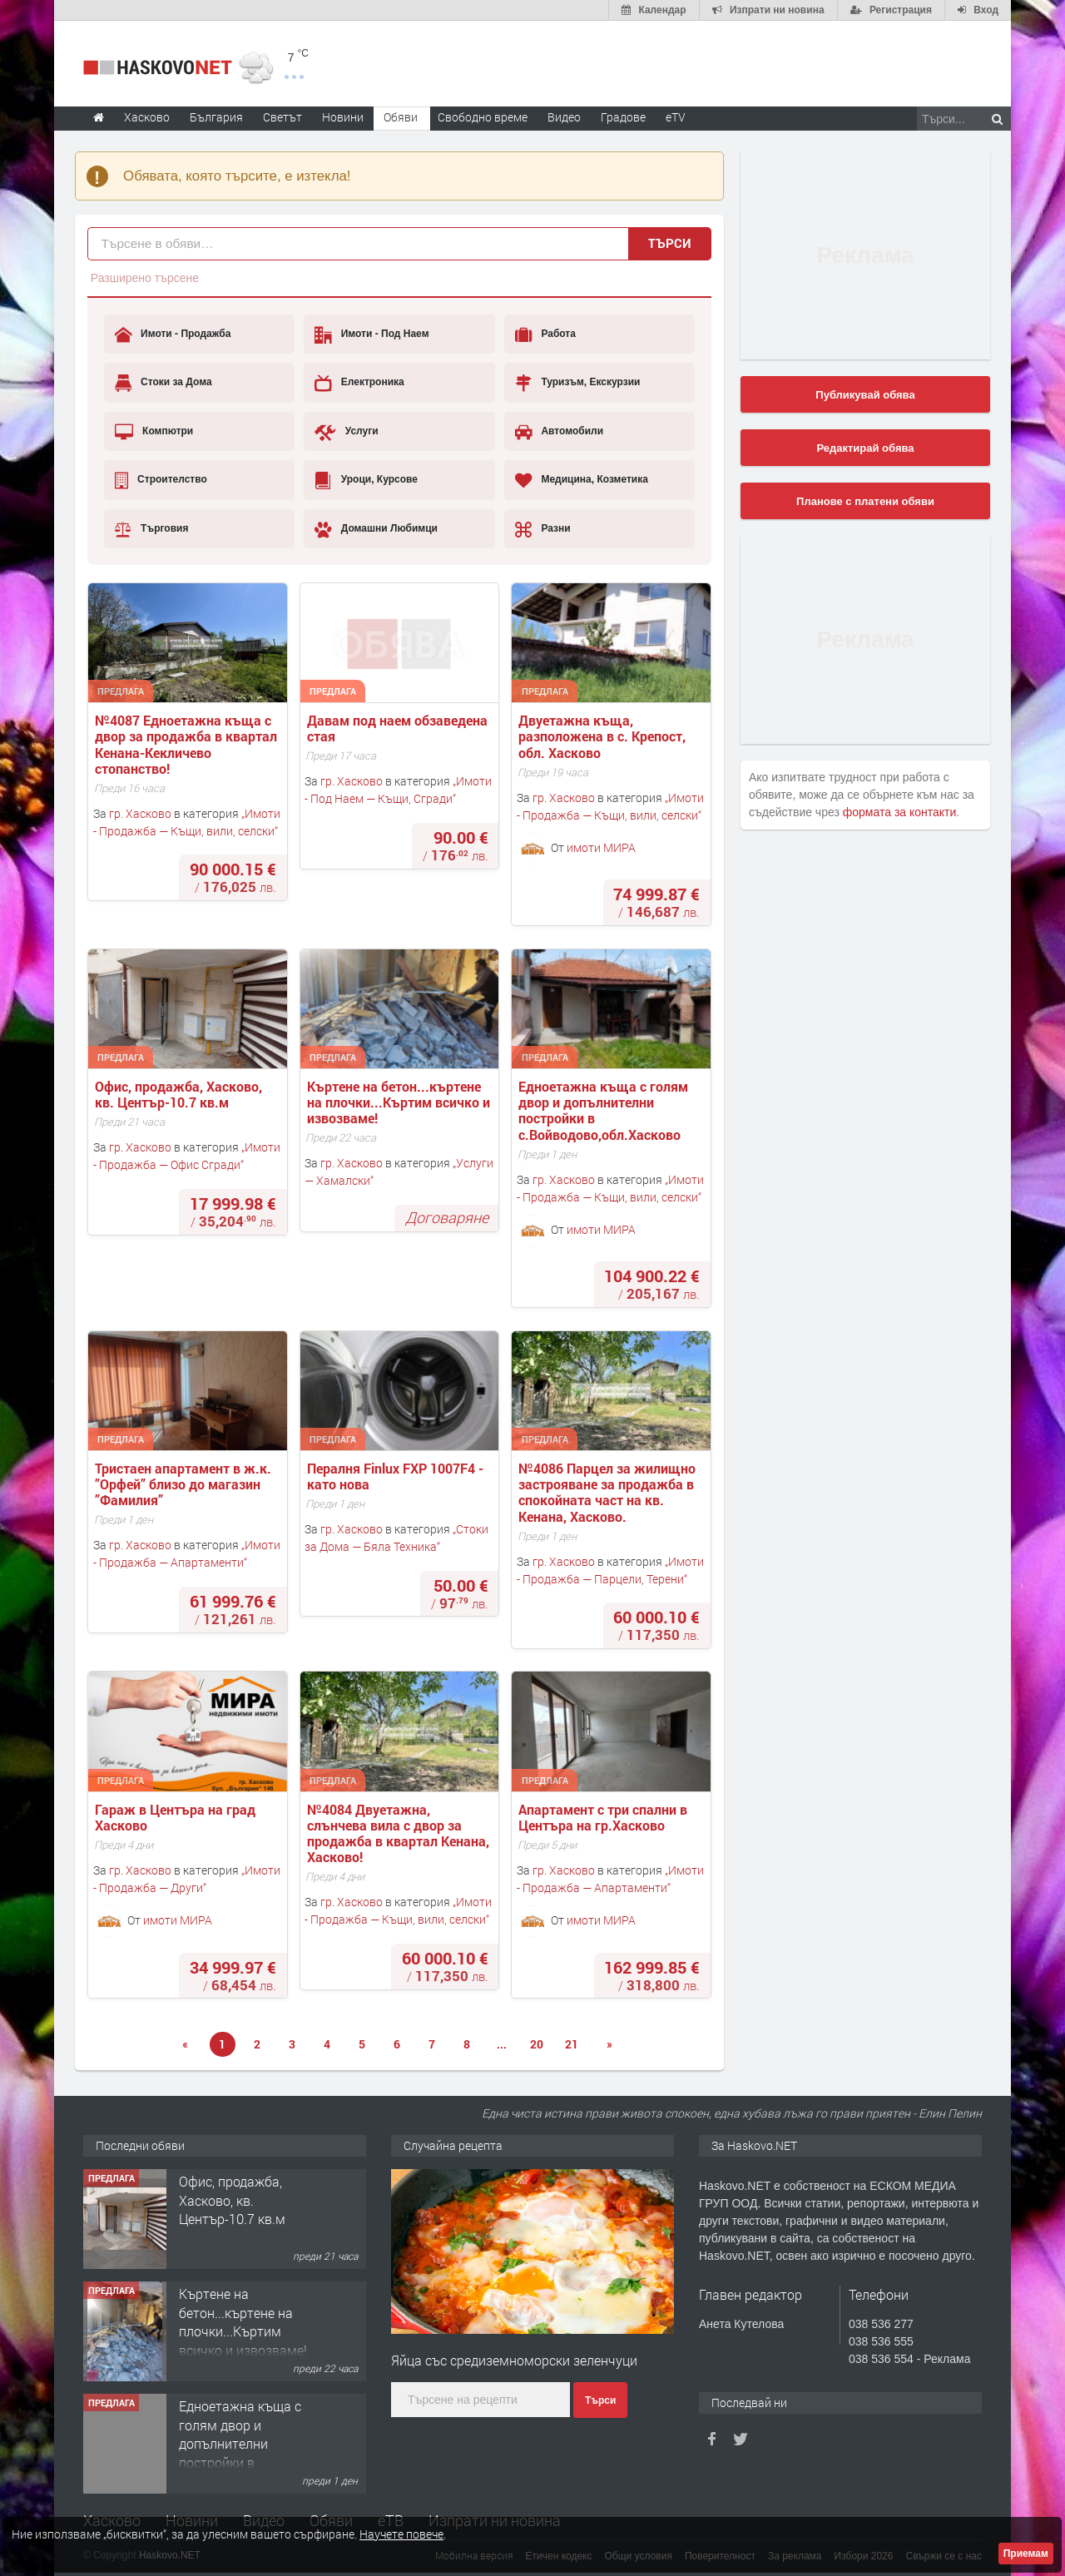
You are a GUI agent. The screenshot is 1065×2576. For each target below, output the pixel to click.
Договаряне (446, 1217)
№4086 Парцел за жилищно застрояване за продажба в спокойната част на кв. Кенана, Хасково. (608, 1492)
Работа (545, 334)
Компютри (154, 432)
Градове (623, 117)
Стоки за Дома (163, 382)
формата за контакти (900, 812)
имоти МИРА (601, 847)
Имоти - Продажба (173, 334)
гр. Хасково (140, 813)
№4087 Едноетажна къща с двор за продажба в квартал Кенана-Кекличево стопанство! (187, 744)
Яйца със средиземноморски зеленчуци (514, 2360)
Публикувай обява (864, 395)
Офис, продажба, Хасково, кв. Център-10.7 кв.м (180, 1094)
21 (571, 2044)
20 (536, 2044)
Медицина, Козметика (581, 480)
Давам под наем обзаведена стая (399, 728)
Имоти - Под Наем (371, 334)
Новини (343, 117)
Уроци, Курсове (366, 480)
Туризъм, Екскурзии (577, 382)
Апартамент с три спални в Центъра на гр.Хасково (604, 1817)
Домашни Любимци (376, 529)
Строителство (161, 480)
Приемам (1025, 2553)
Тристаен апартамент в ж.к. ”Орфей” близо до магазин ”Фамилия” (185, 1484)
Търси (669, 243)
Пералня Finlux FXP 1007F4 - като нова (397, 1476)
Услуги (346, 432)
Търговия (152, 529)
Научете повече (401, 2534)
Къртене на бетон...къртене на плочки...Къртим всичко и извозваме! (400, 1102)
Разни (543, 529)
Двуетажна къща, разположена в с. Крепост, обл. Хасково (603, 736)
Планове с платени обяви (865, 501)
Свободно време (483, 117)
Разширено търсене (145, 278)
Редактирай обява (865, 448)
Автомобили (559, 432)
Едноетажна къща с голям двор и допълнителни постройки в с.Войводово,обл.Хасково (604, 1110)
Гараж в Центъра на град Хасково (177, 1817)
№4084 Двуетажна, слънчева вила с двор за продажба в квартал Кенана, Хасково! (400, 1833)
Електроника (359, 382)
